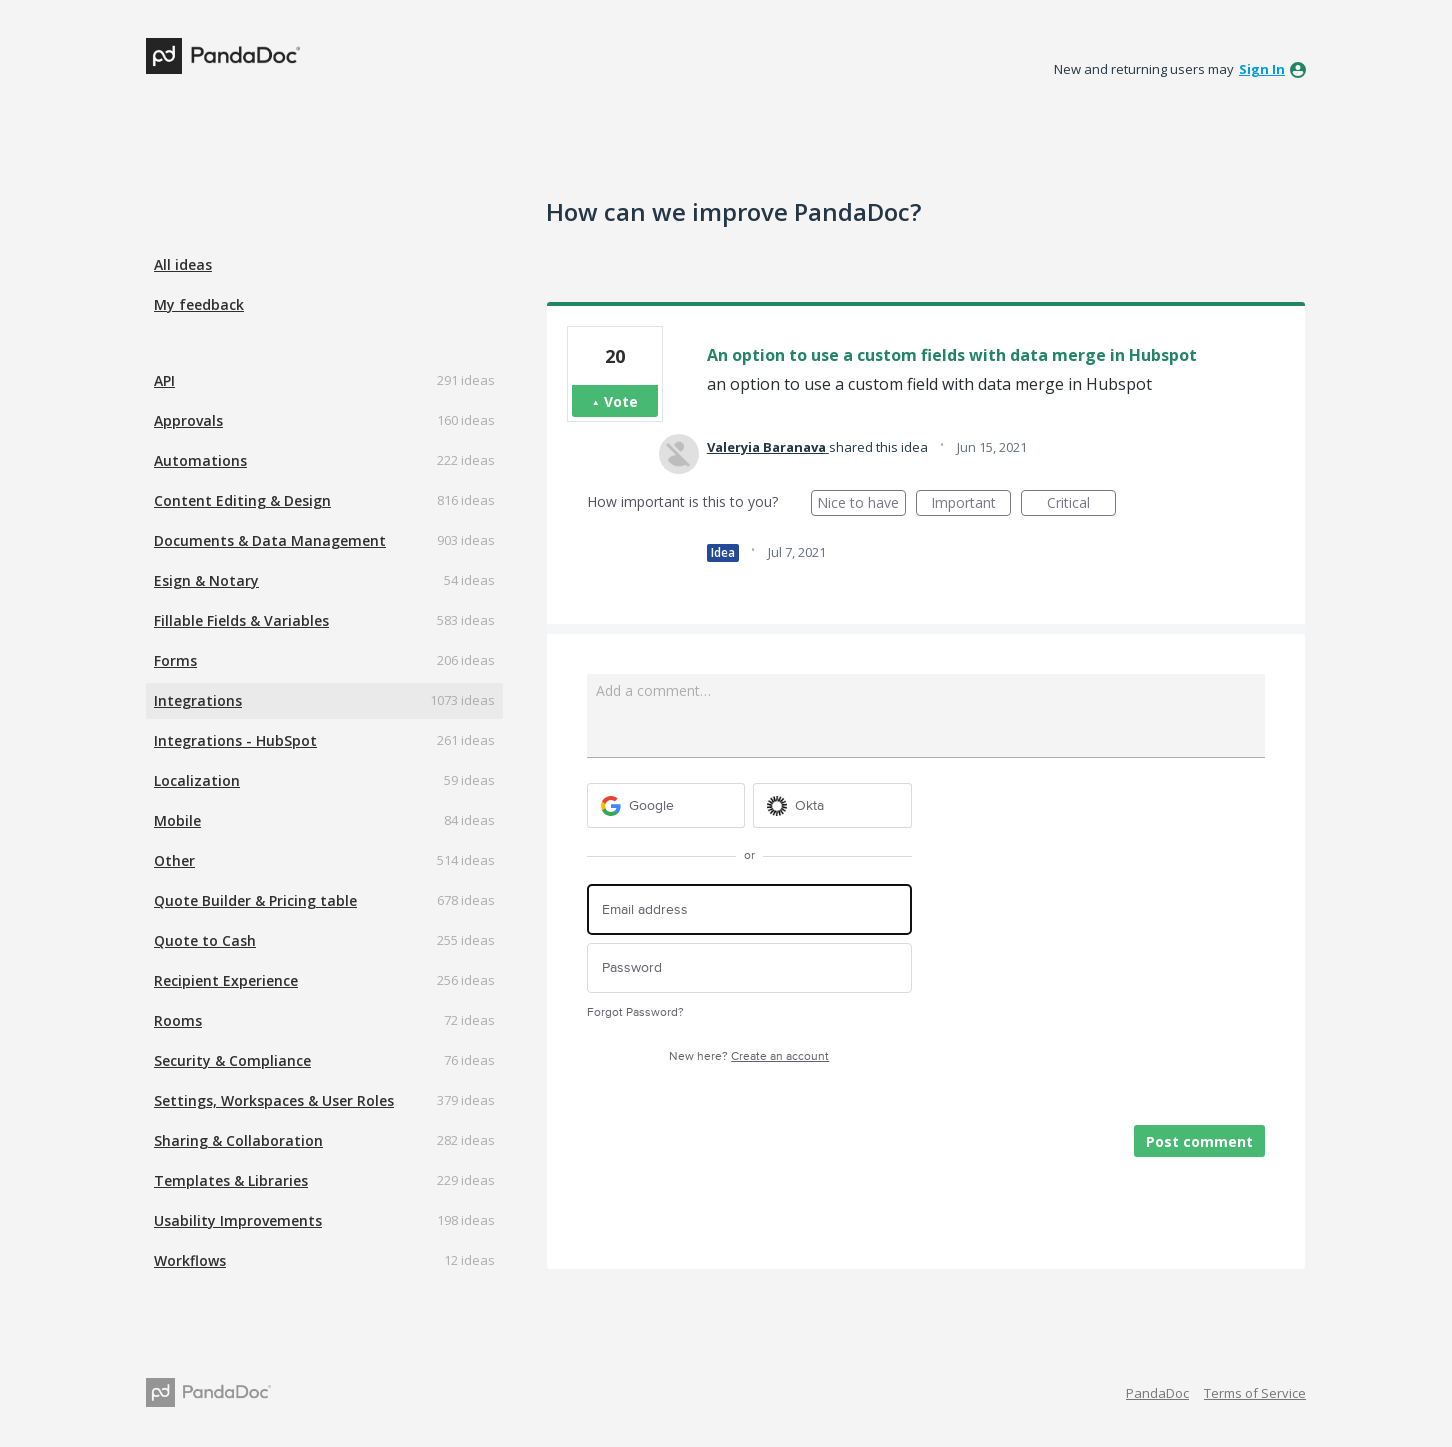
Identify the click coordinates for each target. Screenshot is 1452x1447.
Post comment (1199, 1141)
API (164, 380)
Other (174, 860)
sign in (1262, 69)
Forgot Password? (635, 1012)
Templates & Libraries (231, 1180)
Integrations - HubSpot (235, 740)
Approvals (188, 420)
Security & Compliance (232, 1060)
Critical (1081, 504)
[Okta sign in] (832, 805)
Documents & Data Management (270, 540)
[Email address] (749, 909)
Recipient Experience (226, 980)
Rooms (178, 1020)
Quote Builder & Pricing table (255, 900)
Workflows (190, 1260)
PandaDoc (1157, 1393)
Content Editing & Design (242, 500)
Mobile (177, 820)
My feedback (199, 304)
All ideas (183, 264)
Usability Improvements (238, 1220)
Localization (197, 780)
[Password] (749, 968)
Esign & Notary (206, 580)
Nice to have (861, 504)
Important (971, 504)
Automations (200, 460)
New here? (749, 1056)
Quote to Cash (205, 940)
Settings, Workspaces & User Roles (274, 1100)
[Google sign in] (666, 805)
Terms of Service (1255, 1393)
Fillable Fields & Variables (241, 620)
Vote (621, 401)
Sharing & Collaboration (238, 1140)
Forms (175, 660)
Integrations (198, 700)
